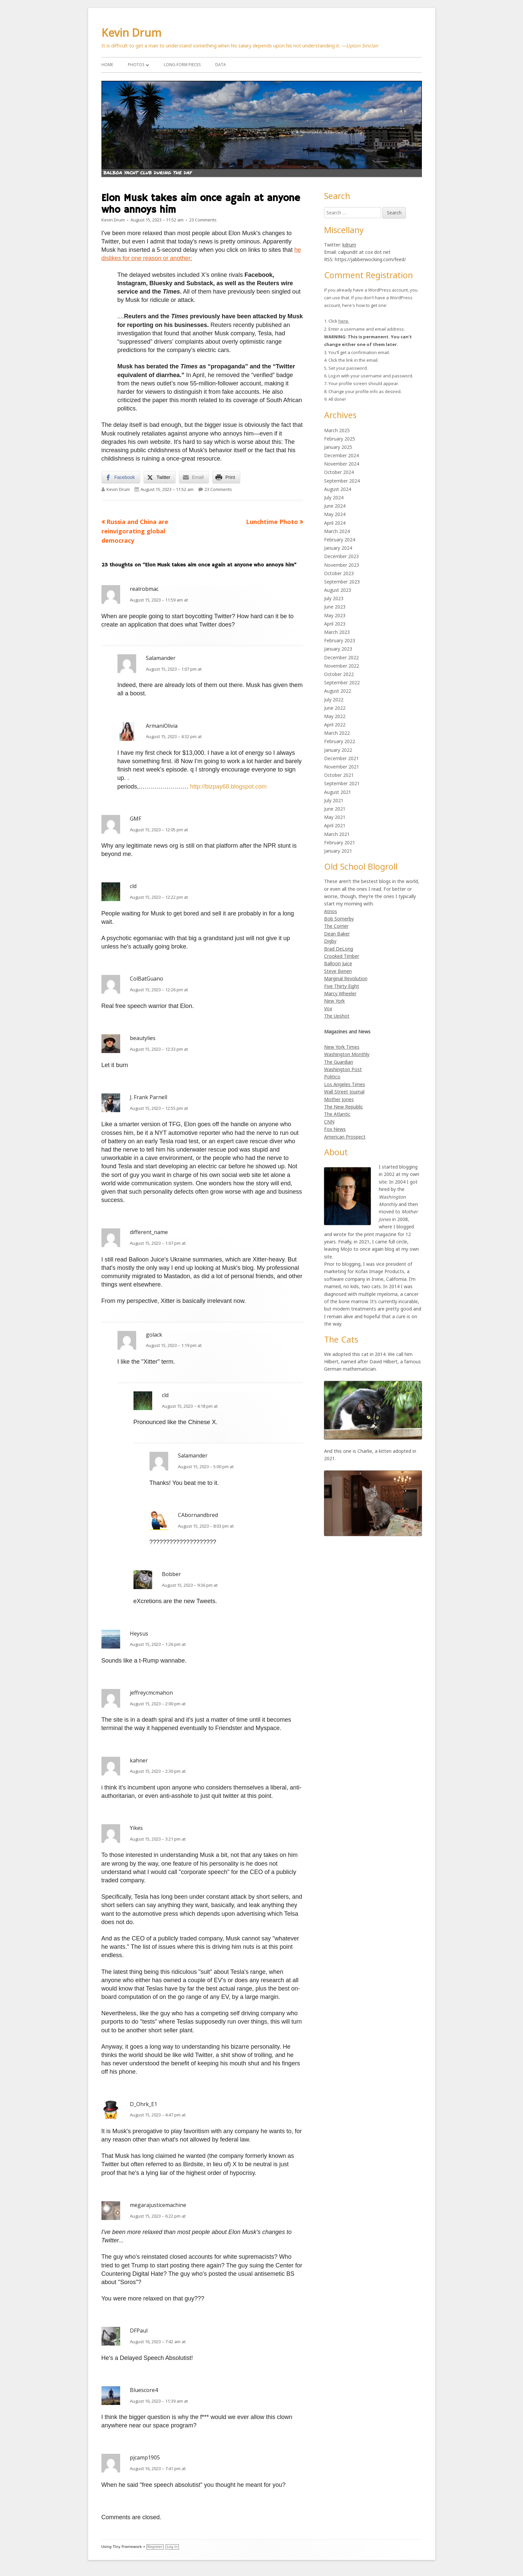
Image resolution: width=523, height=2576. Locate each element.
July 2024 (333, 497)
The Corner (336, 926)
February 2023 (339, 640)
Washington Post (343, 1069)
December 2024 (341, 455)
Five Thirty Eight (341, 986)
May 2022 (334, 716)
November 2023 (341, 565)
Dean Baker (337, 933)
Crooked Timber (341, 956)
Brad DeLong (338, 949)
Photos (136, 64)
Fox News (335, 1129)
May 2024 (334, 514)
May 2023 (334, 615)
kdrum (349, 244)
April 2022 (334, 724)
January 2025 (338, 447)
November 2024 (341, 464)
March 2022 (337, 733)
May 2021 (334, 817)
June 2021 (334, 809)
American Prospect (344, 1137)
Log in (172, 2547)
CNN (329, 1122)
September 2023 (342, 581)
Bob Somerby (339, 918)
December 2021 (341, 758)
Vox (328, 1008)
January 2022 (338, 750)
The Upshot (336, 1016)
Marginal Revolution (345, 978)
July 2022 (333, 699)
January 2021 (338, 851)
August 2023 (337, 590)
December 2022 (341, 657)
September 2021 (342, 783)
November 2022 (341, 666)
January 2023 (338, 649)
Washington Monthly (346, 1054)
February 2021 (339, 842)
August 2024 (337, 489)
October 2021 (339, 775)
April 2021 (334, 825)
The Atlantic (337, 1114)
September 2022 (342, 682)
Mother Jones (339, 1099)
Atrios (330, 911)
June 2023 (334, 607)
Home (107, 64)
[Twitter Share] (160, 477)
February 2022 (339, 741)
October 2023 (339, 573)
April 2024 (334, 523)
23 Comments (203, 220)
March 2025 (337, 430)
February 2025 (339, 439)
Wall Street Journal (344, 1091)
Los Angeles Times (344, 1084)
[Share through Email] (194, 477)
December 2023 (341, 556)
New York (334, 1001)
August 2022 (337, 691)
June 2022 (334, 708)
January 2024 (338, 548)
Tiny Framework (127, 2547)
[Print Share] (226, 477)
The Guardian (338, 1062)
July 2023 (333, 598)
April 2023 (334, 624)
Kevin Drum (131, 32)
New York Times (341, 1047)
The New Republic (343, 1106)
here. (343, 321)
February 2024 (339, 539)
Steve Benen (338, 971)
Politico (332, 1076)
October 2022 (339, 674)
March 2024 (337, 531)
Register (155, 2547)
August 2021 (337, 792)
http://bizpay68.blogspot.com (228, 786)
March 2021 (337, 834)
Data (220, 64)
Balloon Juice (338, 963)
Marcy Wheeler (340, 993)
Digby (330, 941)
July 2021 (333, 800)
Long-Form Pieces (182, 64)
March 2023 (337, 632)
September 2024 (342, 481)
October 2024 (339, 472)
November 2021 (341, 766)
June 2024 (334, 506)
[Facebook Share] (120, 477)
